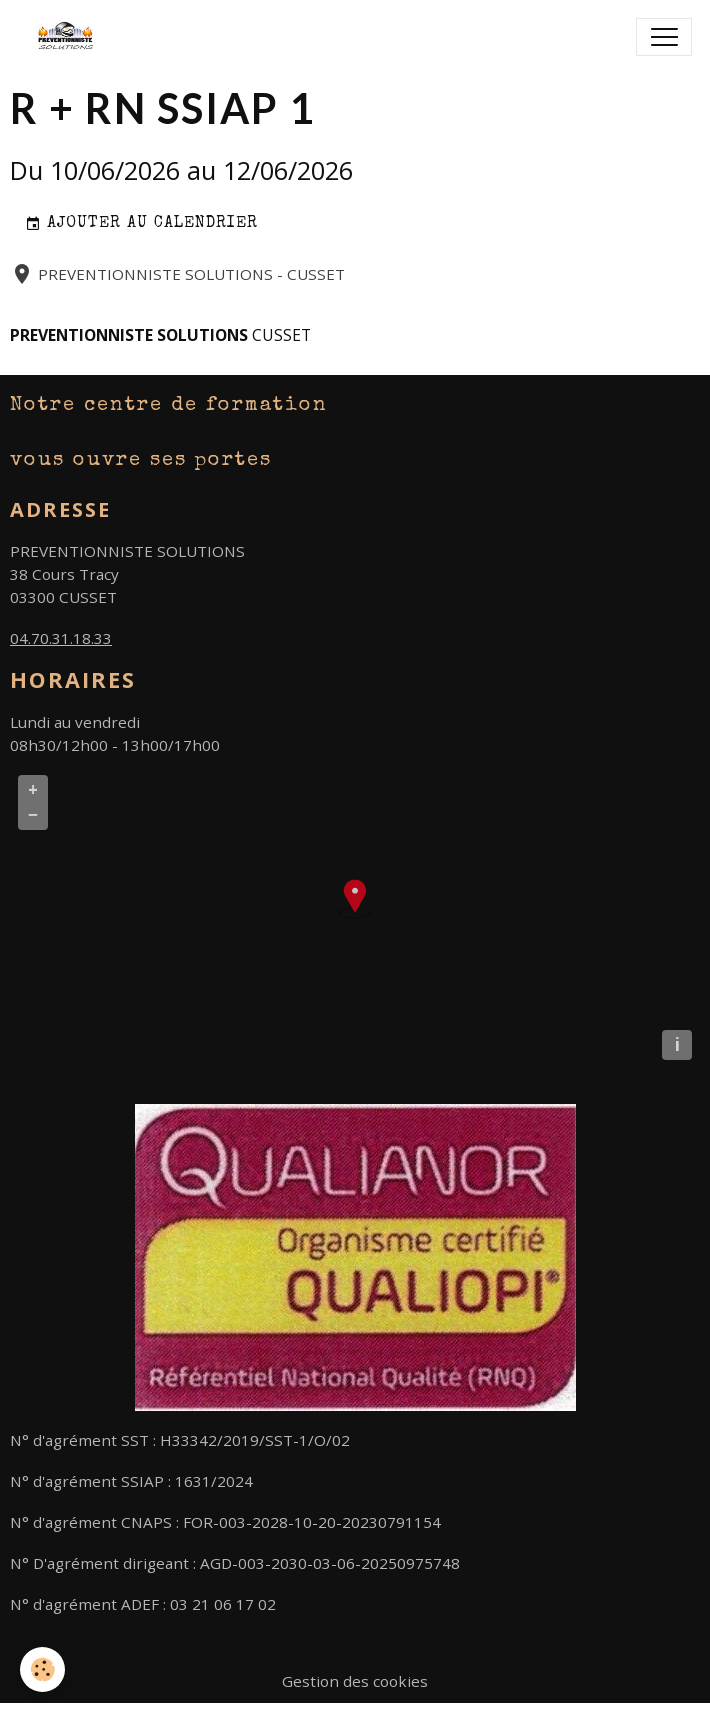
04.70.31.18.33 (61, 638)
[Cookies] (42, 1669)
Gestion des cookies (355, 1681)
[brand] (73, 37)
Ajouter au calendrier (141, 225)
